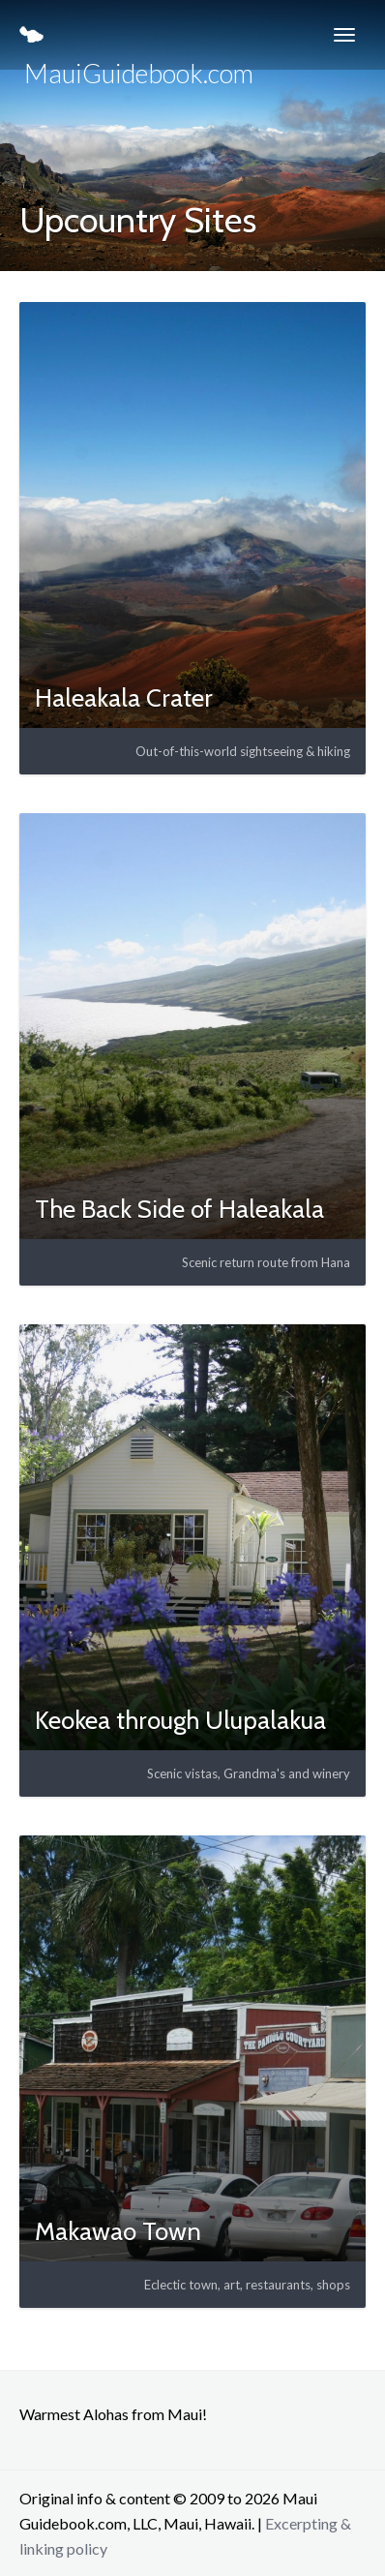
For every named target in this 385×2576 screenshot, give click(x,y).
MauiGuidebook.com (136, 48)
